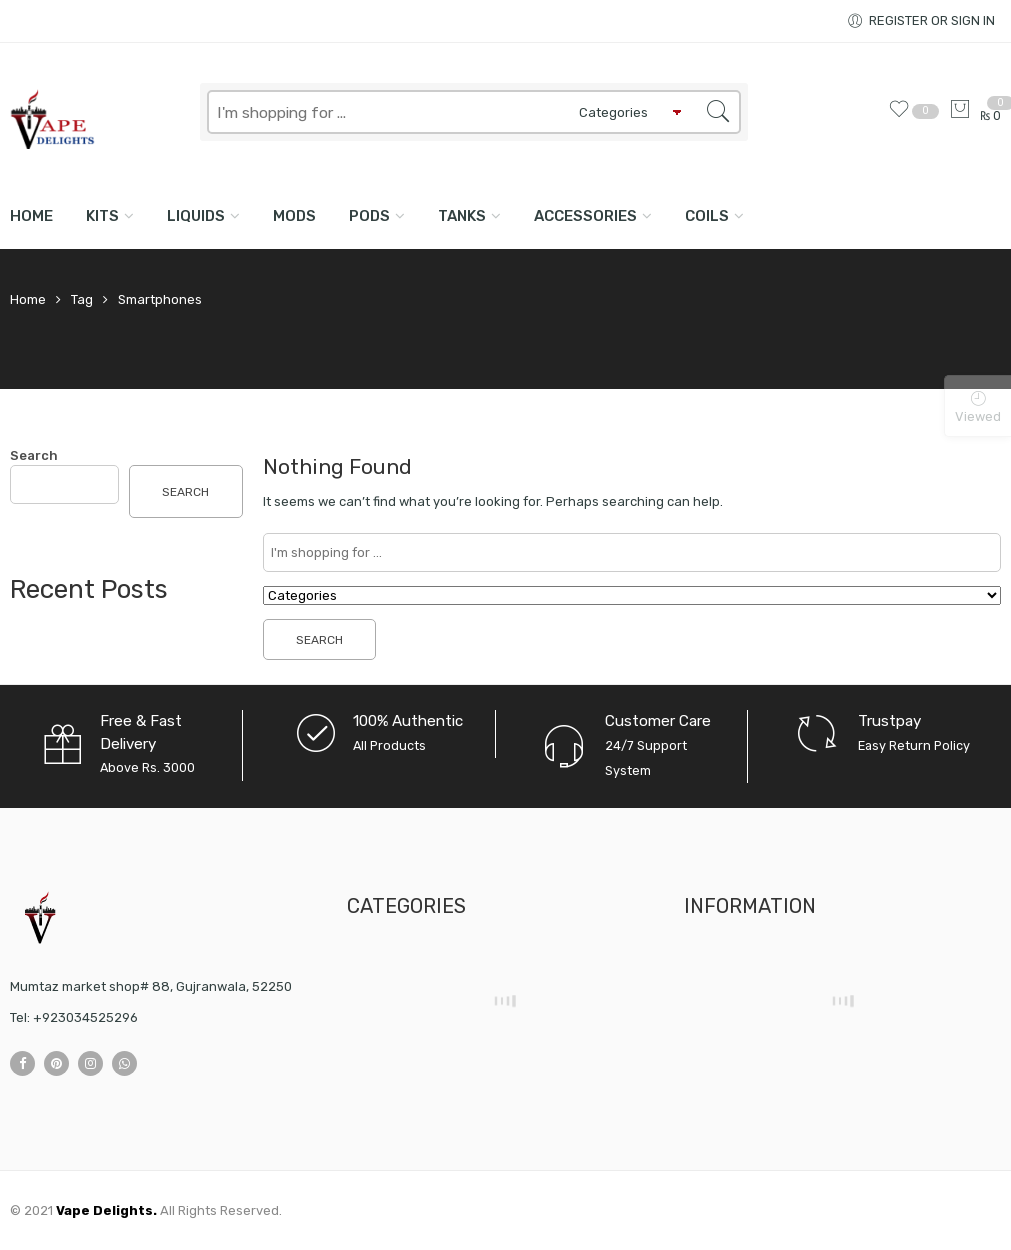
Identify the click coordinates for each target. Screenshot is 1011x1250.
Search (34, 455)
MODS (294, 216)
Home (31, 216)
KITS (102, 216)
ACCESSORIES (585, 216)
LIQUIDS (196, 216)
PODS (369, 216)
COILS (707, 216)
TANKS (462, 216)
